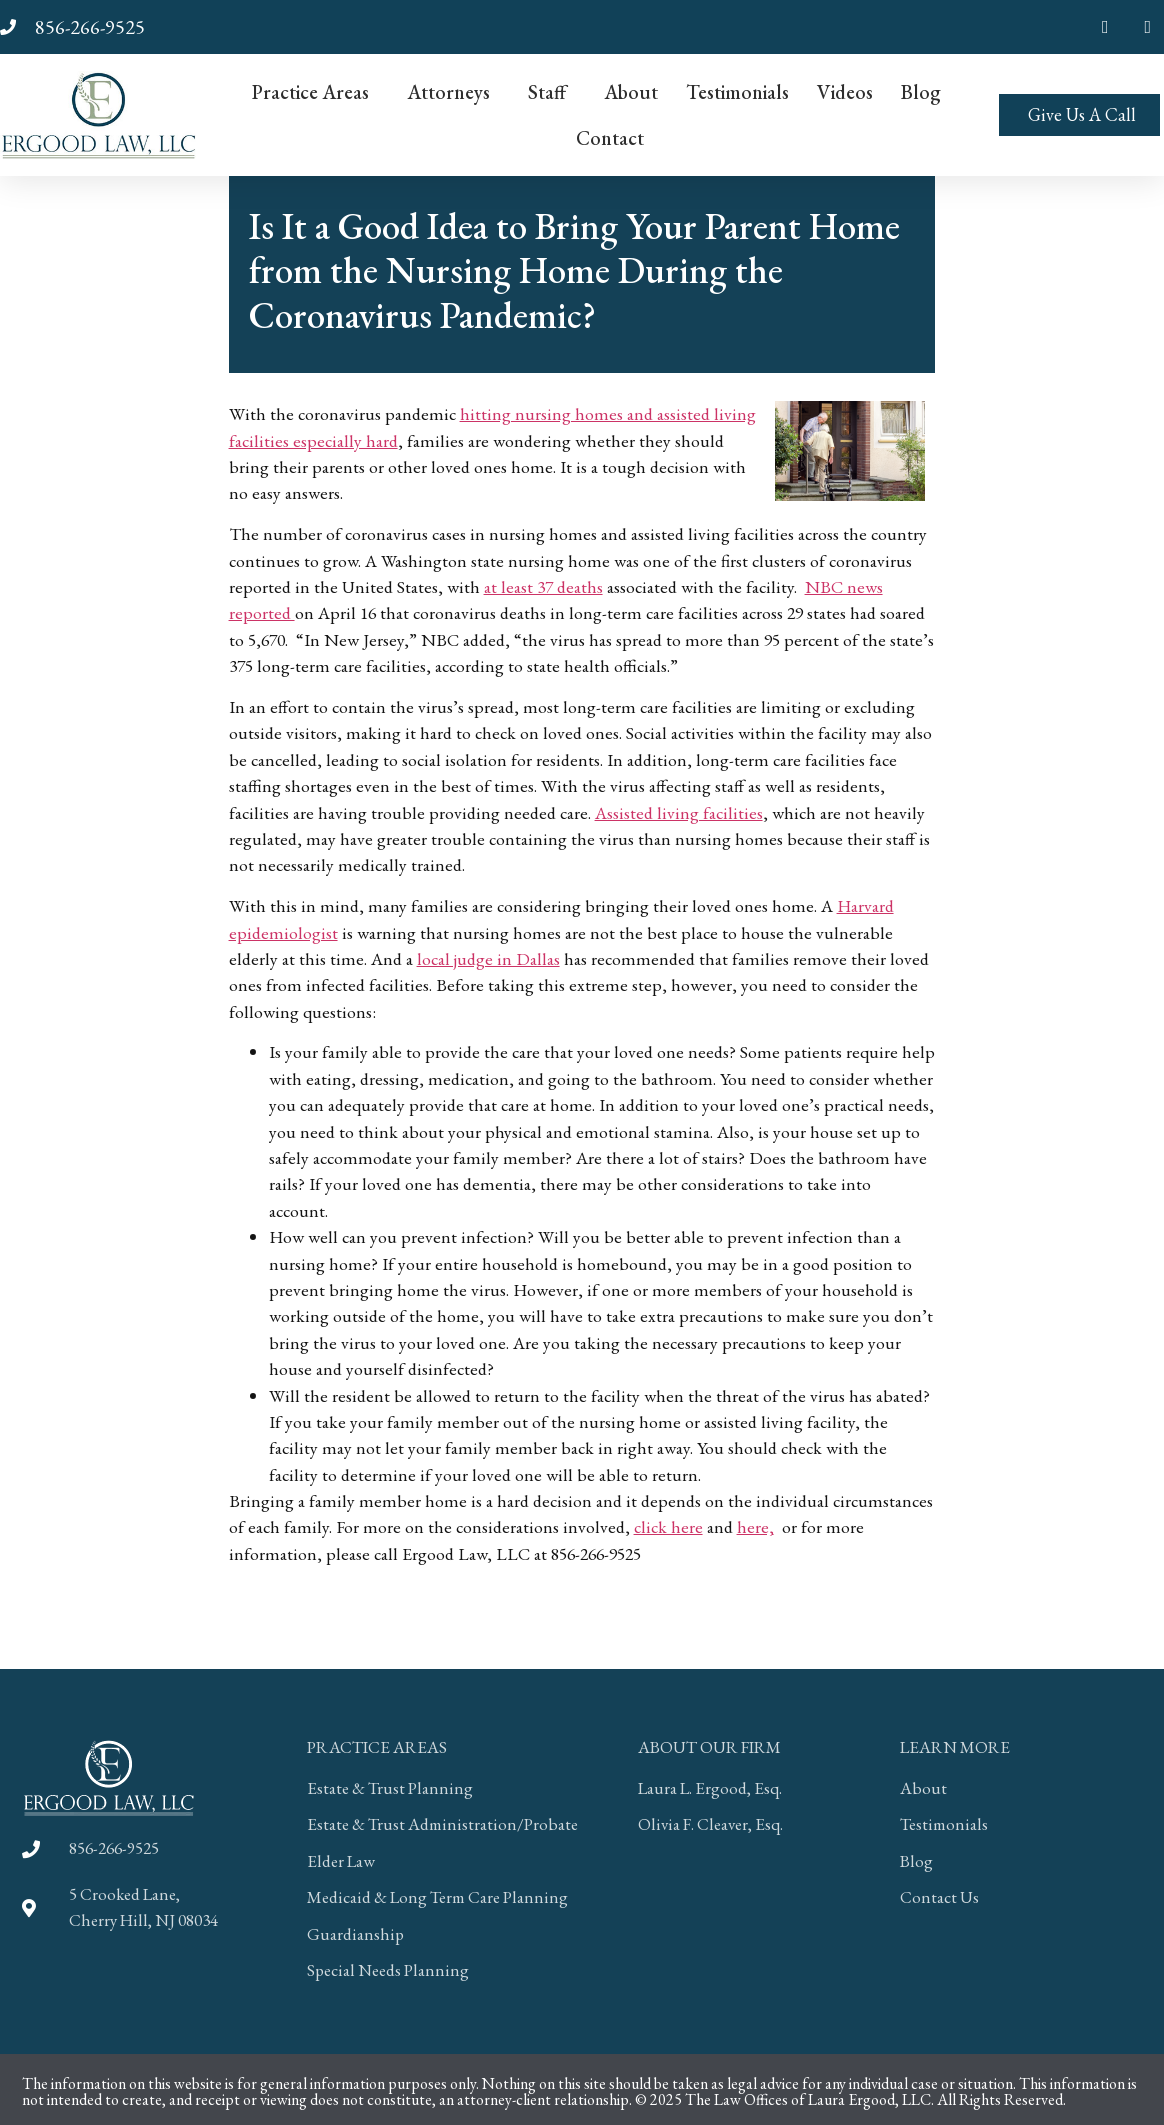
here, (755, 1526)
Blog (921, 92)
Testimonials (737, 92)
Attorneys (453, 92)
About (631, 92)
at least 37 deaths (543, 586)
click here (668, 1526)
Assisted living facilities (679, 812)
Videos (845, 92)
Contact (610, 138)
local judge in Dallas (488, 958)
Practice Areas (315, 92)
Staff (552, 92)
